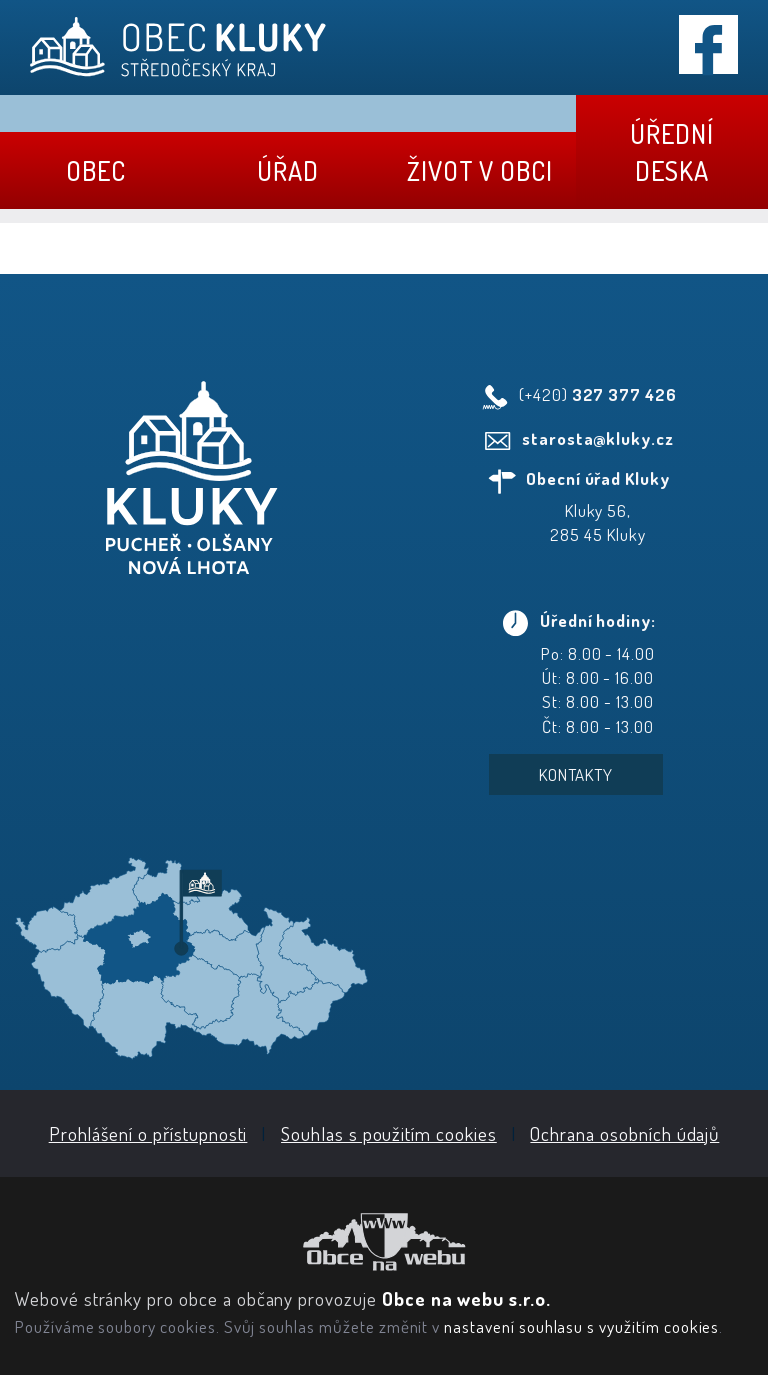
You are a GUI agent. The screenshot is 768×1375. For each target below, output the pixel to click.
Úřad (288, 170)
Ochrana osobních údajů (624, 1133)
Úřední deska (672, 152)
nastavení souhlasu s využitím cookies (581, 1326)
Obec (96, 170)
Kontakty (576, 774)
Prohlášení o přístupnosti (148, 1133)
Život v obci (480, 170)
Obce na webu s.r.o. (466, 1298)
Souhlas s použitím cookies (389, 1133)
